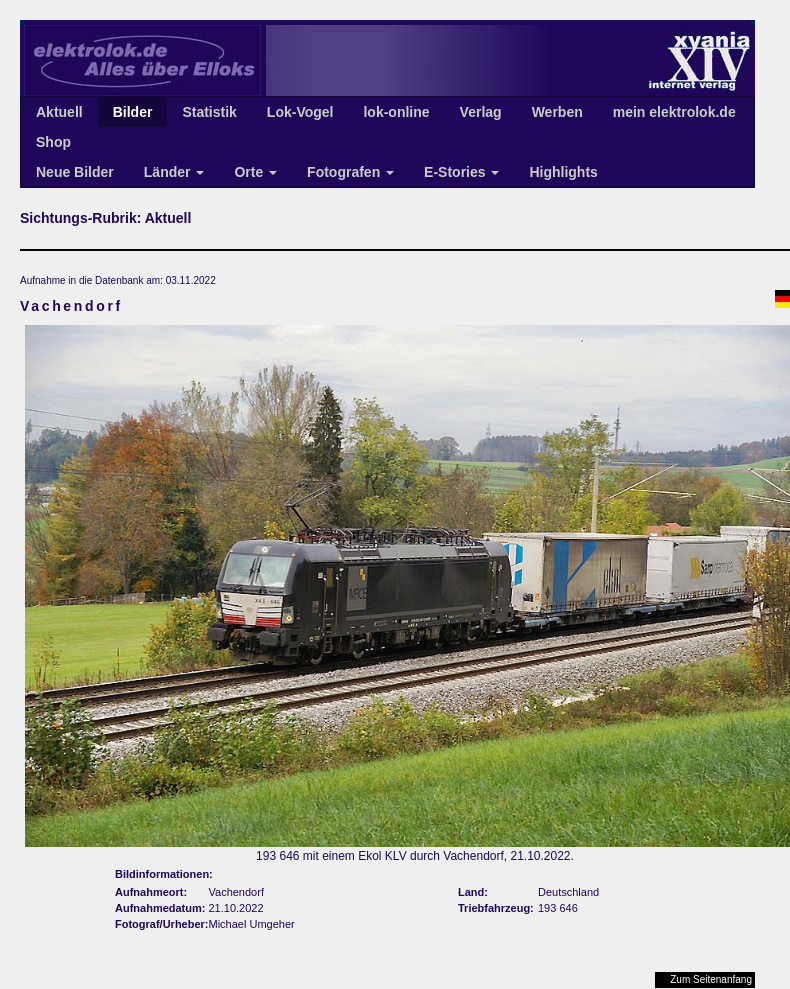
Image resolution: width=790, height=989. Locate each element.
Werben (557, 112)
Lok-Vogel (300, 112)
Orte (255, 172)
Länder (174, 172)
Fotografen (350, 172)
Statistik (209, 112)
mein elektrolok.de (674, 112)
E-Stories (461, 172)
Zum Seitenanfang (711, 979)
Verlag (481, 112)
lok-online (396, 112)
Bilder (133, 112)
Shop (53, 142)
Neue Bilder (75, 172)
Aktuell (59, 112)
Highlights (563, 172)
